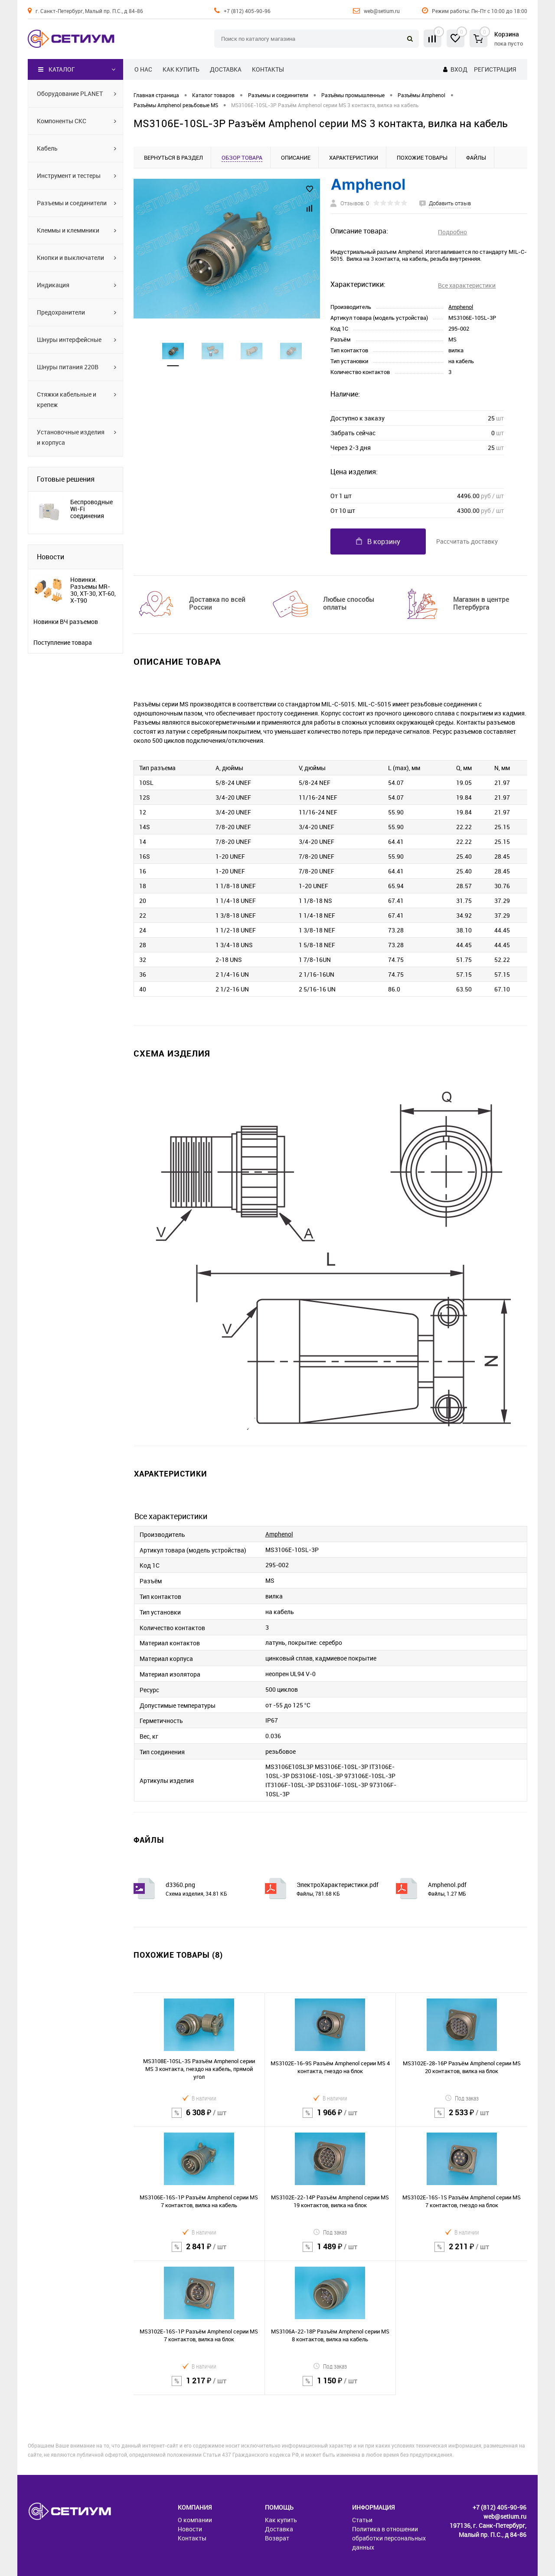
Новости (50, 556)
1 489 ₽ (330, 2252)
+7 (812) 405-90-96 (247, 10)
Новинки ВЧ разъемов (65, 621)
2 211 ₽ (462, 2252)
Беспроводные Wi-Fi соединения (91, 509)
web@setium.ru (382, 10)
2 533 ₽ (462, 2118)
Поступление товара (62, 642)
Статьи (362, 2520)
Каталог (56, 69)
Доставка (226, 69)
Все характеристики (467, 285)
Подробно (452, 232)
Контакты (268, 69)
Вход (459, 69)
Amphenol (460, 307)
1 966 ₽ (330, 2118)
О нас (143, 69)
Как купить (181, 69)
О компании (195, 2520)
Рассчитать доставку (467, 541)
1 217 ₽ (199, 2386)
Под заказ (462, 2098)
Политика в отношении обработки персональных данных (389, 2538)
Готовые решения (66, 479)
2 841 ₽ (199, 2252)
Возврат (277, 2538)
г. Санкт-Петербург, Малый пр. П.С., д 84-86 (89, 10)
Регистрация (495, 69)
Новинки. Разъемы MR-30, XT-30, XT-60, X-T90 (93, 590)
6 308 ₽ (199, 2118)
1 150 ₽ (330, 2386)
